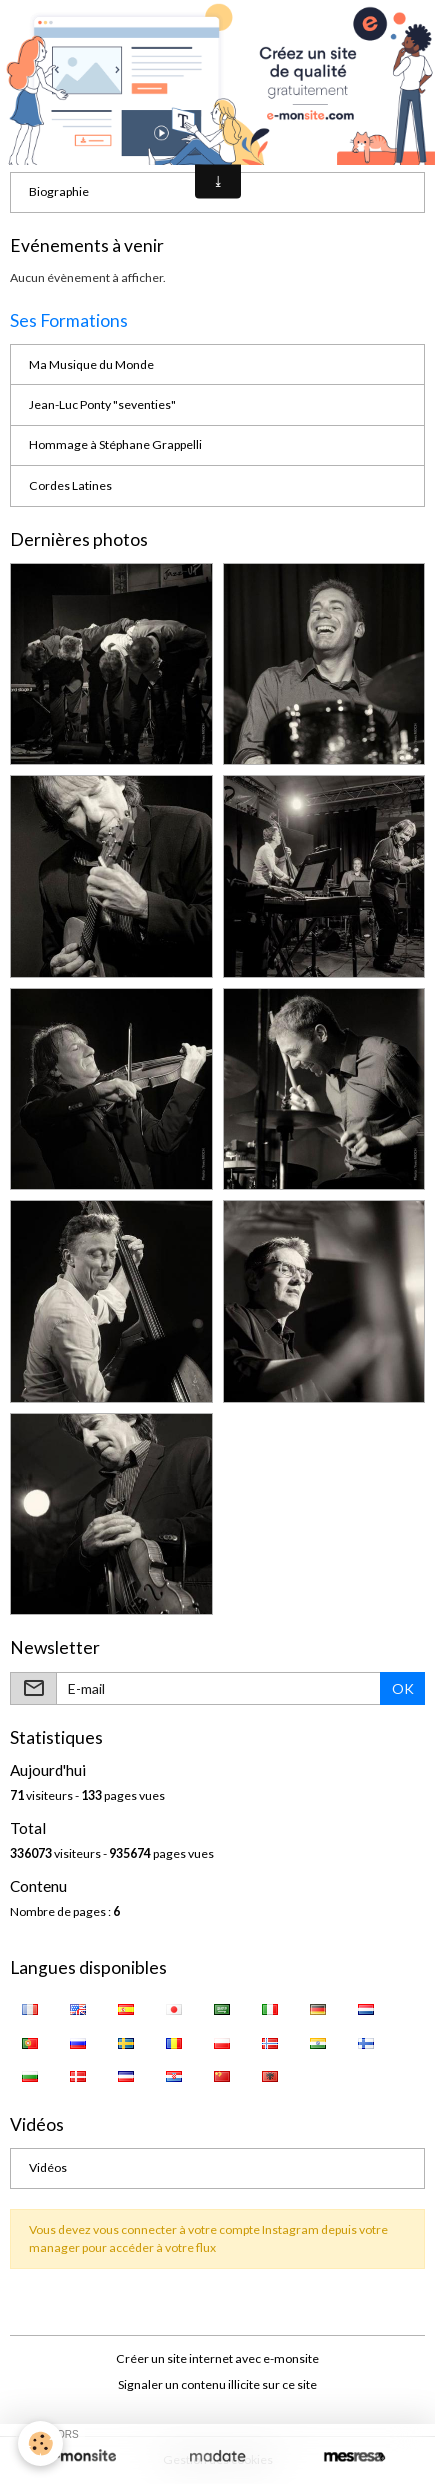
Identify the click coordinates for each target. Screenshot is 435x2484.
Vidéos (48, 2167)
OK (403, 1688)
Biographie (59, 191)
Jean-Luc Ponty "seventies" (102, 404)
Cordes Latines (70, 485)
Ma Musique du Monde (91, 364)
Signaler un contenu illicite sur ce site (217, 2384)
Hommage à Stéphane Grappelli (115, 444)
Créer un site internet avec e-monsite (217, 2358)
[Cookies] (40, 2443)
